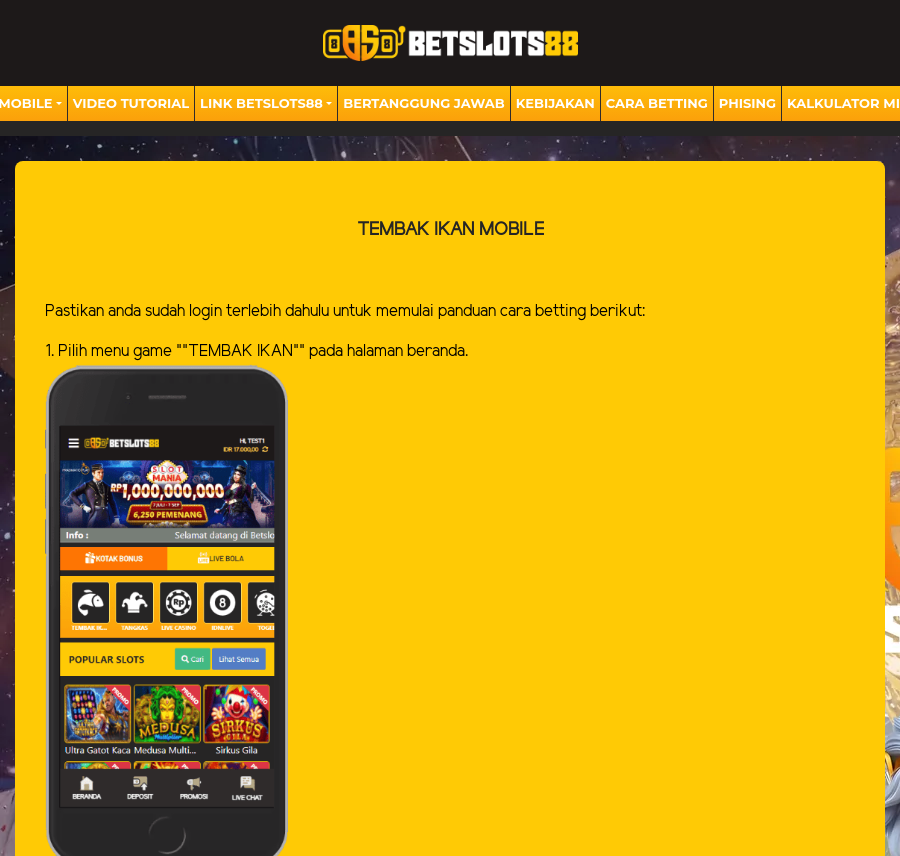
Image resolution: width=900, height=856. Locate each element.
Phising (747, 103)
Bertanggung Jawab (423, 103)
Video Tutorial (131, 103)
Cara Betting (657, 103)
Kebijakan (555, 103)
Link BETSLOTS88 (261, 103)
